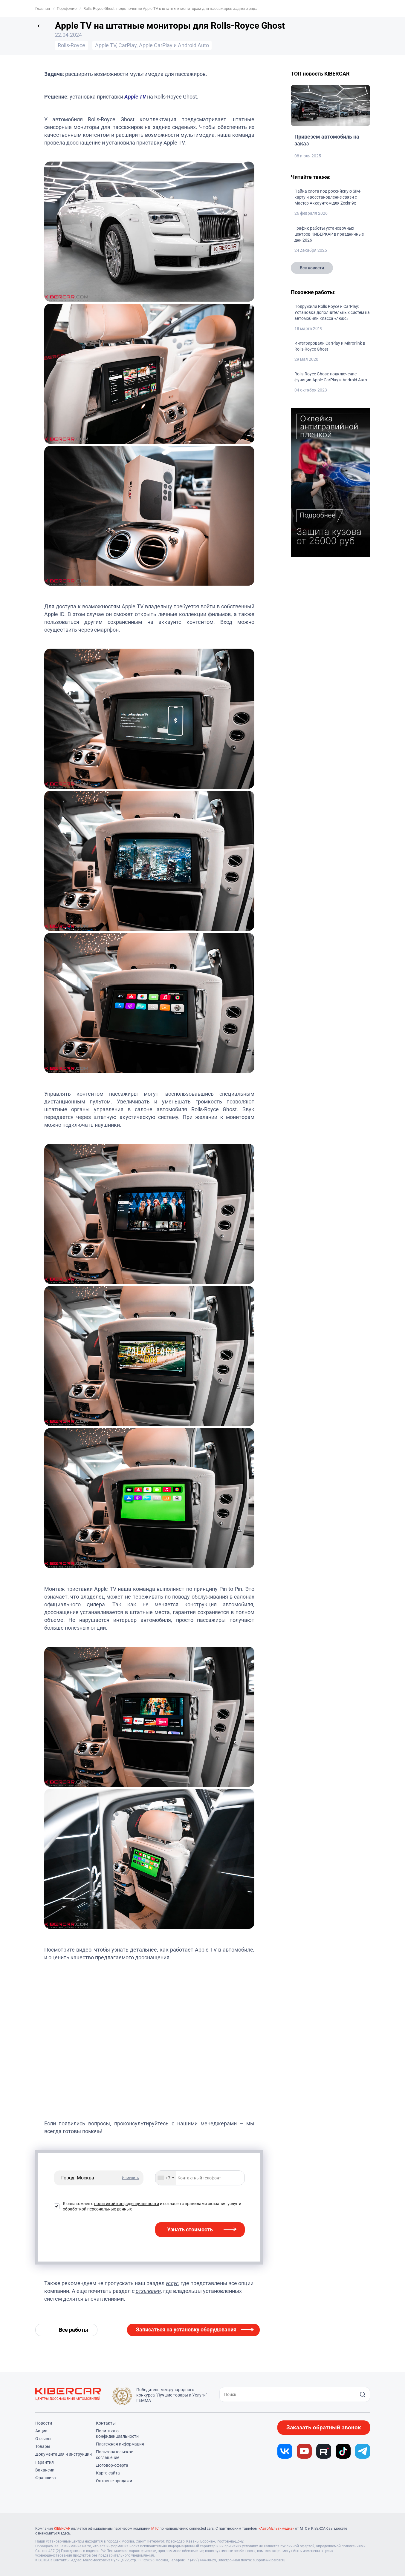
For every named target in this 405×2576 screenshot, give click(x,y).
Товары (42, 2446)
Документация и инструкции (63, 2454)
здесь (65, 2533)
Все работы (73, 2330)
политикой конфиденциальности (126, 2203)
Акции (41, 2430)
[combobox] (165, 2178)
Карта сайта (108, 2473)
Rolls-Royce (71, 45)
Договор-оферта (112, 2465)
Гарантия (44, 2462)
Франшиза (45, 2477)
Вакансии (44, 2470)
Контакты (106, 2423)
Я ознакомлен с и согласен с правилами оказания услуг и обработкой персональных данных (152, 2206)
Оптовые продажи (114, 2480)
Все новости (312, 267)
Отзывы (43, 2438)
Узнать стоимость (190, 2229)
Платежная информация (120, 2444)
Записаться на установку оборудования (186, 2329)
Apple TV (135, 96)
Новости (43, 2423)
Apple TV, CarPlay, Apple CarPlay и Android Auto (152, 45)
